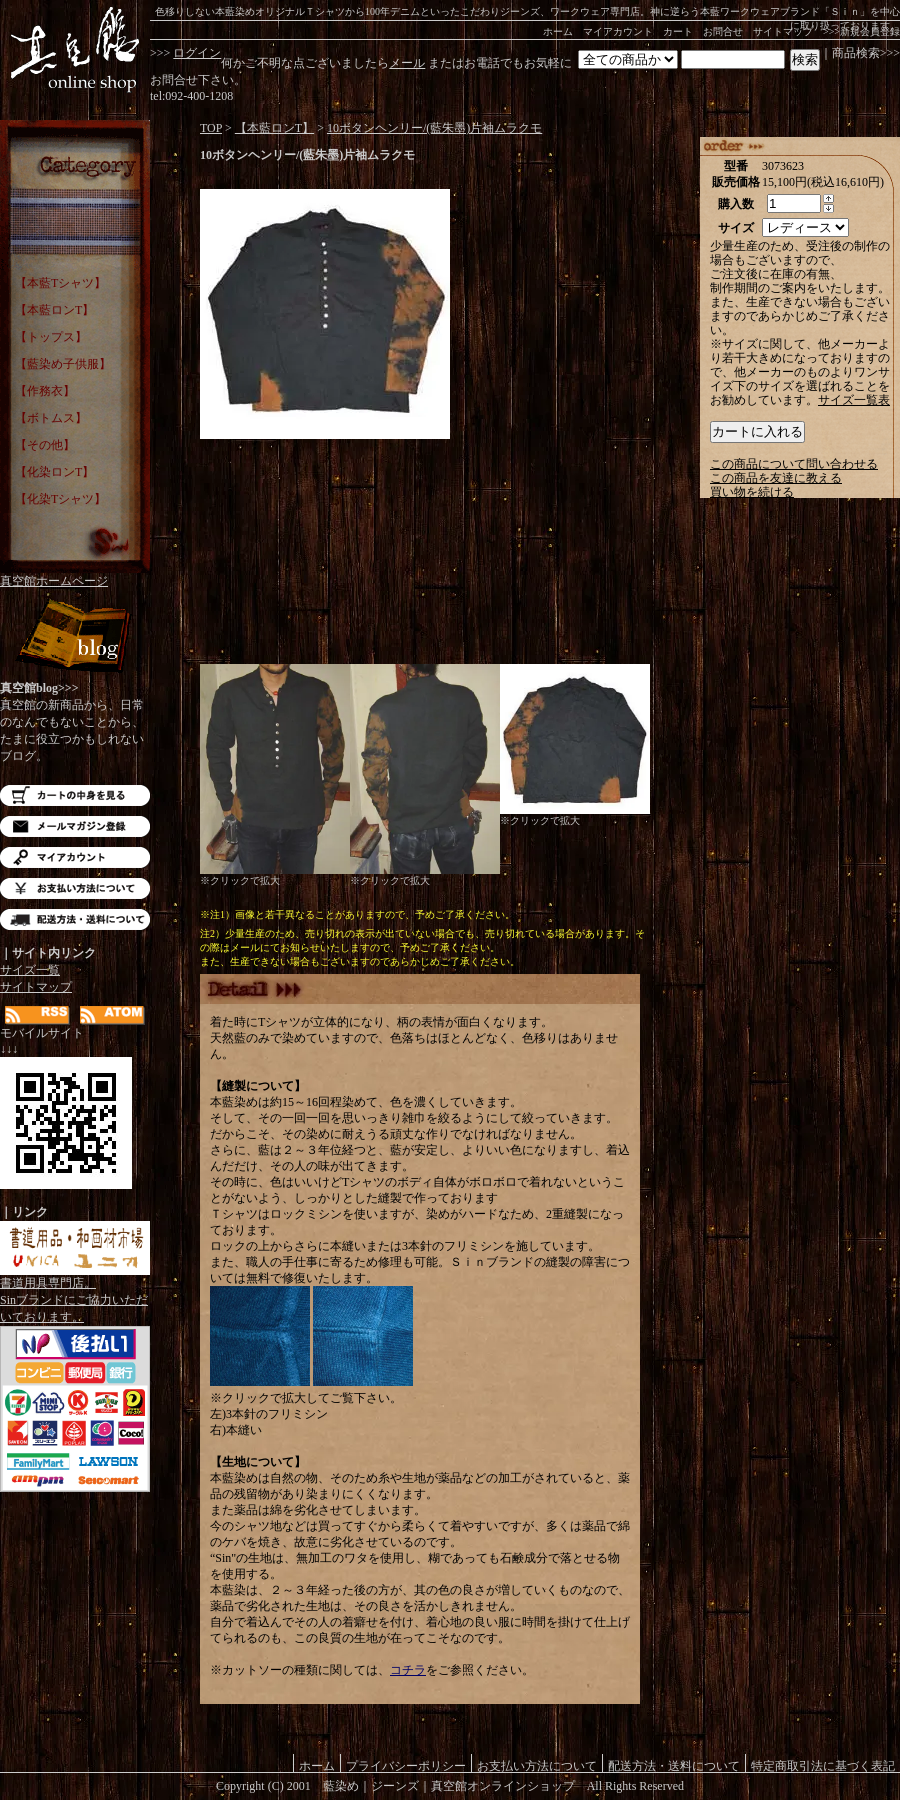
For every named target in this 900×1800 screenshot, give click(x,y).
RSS (37, 1015)
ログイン (197, 53)
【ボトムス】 (51, 418)
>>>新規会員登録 (861, 31)
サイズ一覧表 (854, 400)
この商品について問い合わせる (794, 464)
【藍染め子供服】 (63, 364)
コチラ (408, 1670)
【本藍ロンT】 (54, 310)
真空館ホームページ (54, 581)
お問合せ (723, 31)
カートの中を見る (75, 795)
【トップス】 (51, 337)
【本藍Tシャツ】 (60, 283)
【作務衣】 (45, 391)
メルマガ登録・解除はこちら (75, 826)
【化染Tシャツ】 (60, 499)
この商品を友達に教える (776, 478)
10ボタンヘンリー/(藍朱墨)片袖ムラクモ (434, 128)
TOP (211, 128)
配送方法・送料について (75, 919)
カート (678, 31)
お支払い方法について (75, 888)
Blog (75, 637)
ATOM (112, 1015)
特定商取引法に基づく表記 (823, 1765)
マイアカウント (618, 31)
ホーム (558, 31)
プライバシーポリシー (406, 1765)
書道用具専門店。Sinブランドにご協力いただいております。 (75, 1294)
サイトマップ (783, 31)
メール (407, 63)
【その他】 (45, 445)
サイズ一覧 (30, 970)
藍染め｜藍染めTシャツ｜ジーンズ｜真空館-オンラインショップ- (75, 50)
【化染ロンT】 (54, 472)
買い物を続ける (752, 492)
